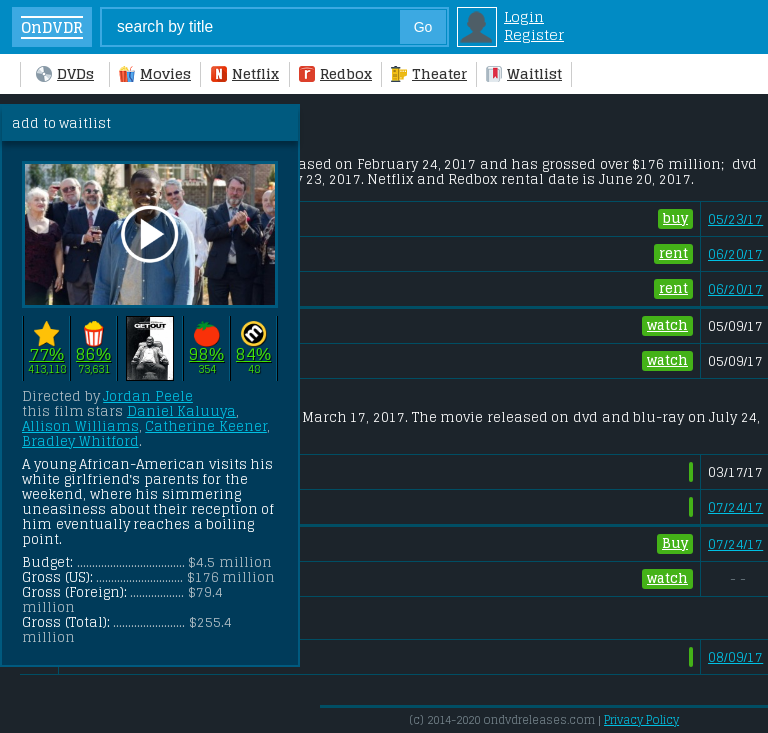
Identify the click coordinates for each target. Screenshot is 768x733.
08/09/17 (735, 657)
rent (673, 253)
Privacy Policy (641, 720)
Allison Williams (80, 426)
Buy (675, 543)
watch (667, 325)
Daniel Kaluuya (182, 411)
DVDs (65, 74)
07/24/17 (735, 507)
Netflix (245, 74)
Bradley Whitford (80, 441)
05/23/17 (735, 219)
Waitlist (524, 74)
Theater (429, 74)
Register (534, 35)
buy (675, 218)
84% (253, 354)
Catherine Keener (206, 426)
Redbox (335, 74)
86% (93, 354)
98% (206, 354)
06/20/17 (735, 254)
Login (524, 17)
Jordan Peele (148, 396)
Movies (155, 74)
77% (46, 354)
